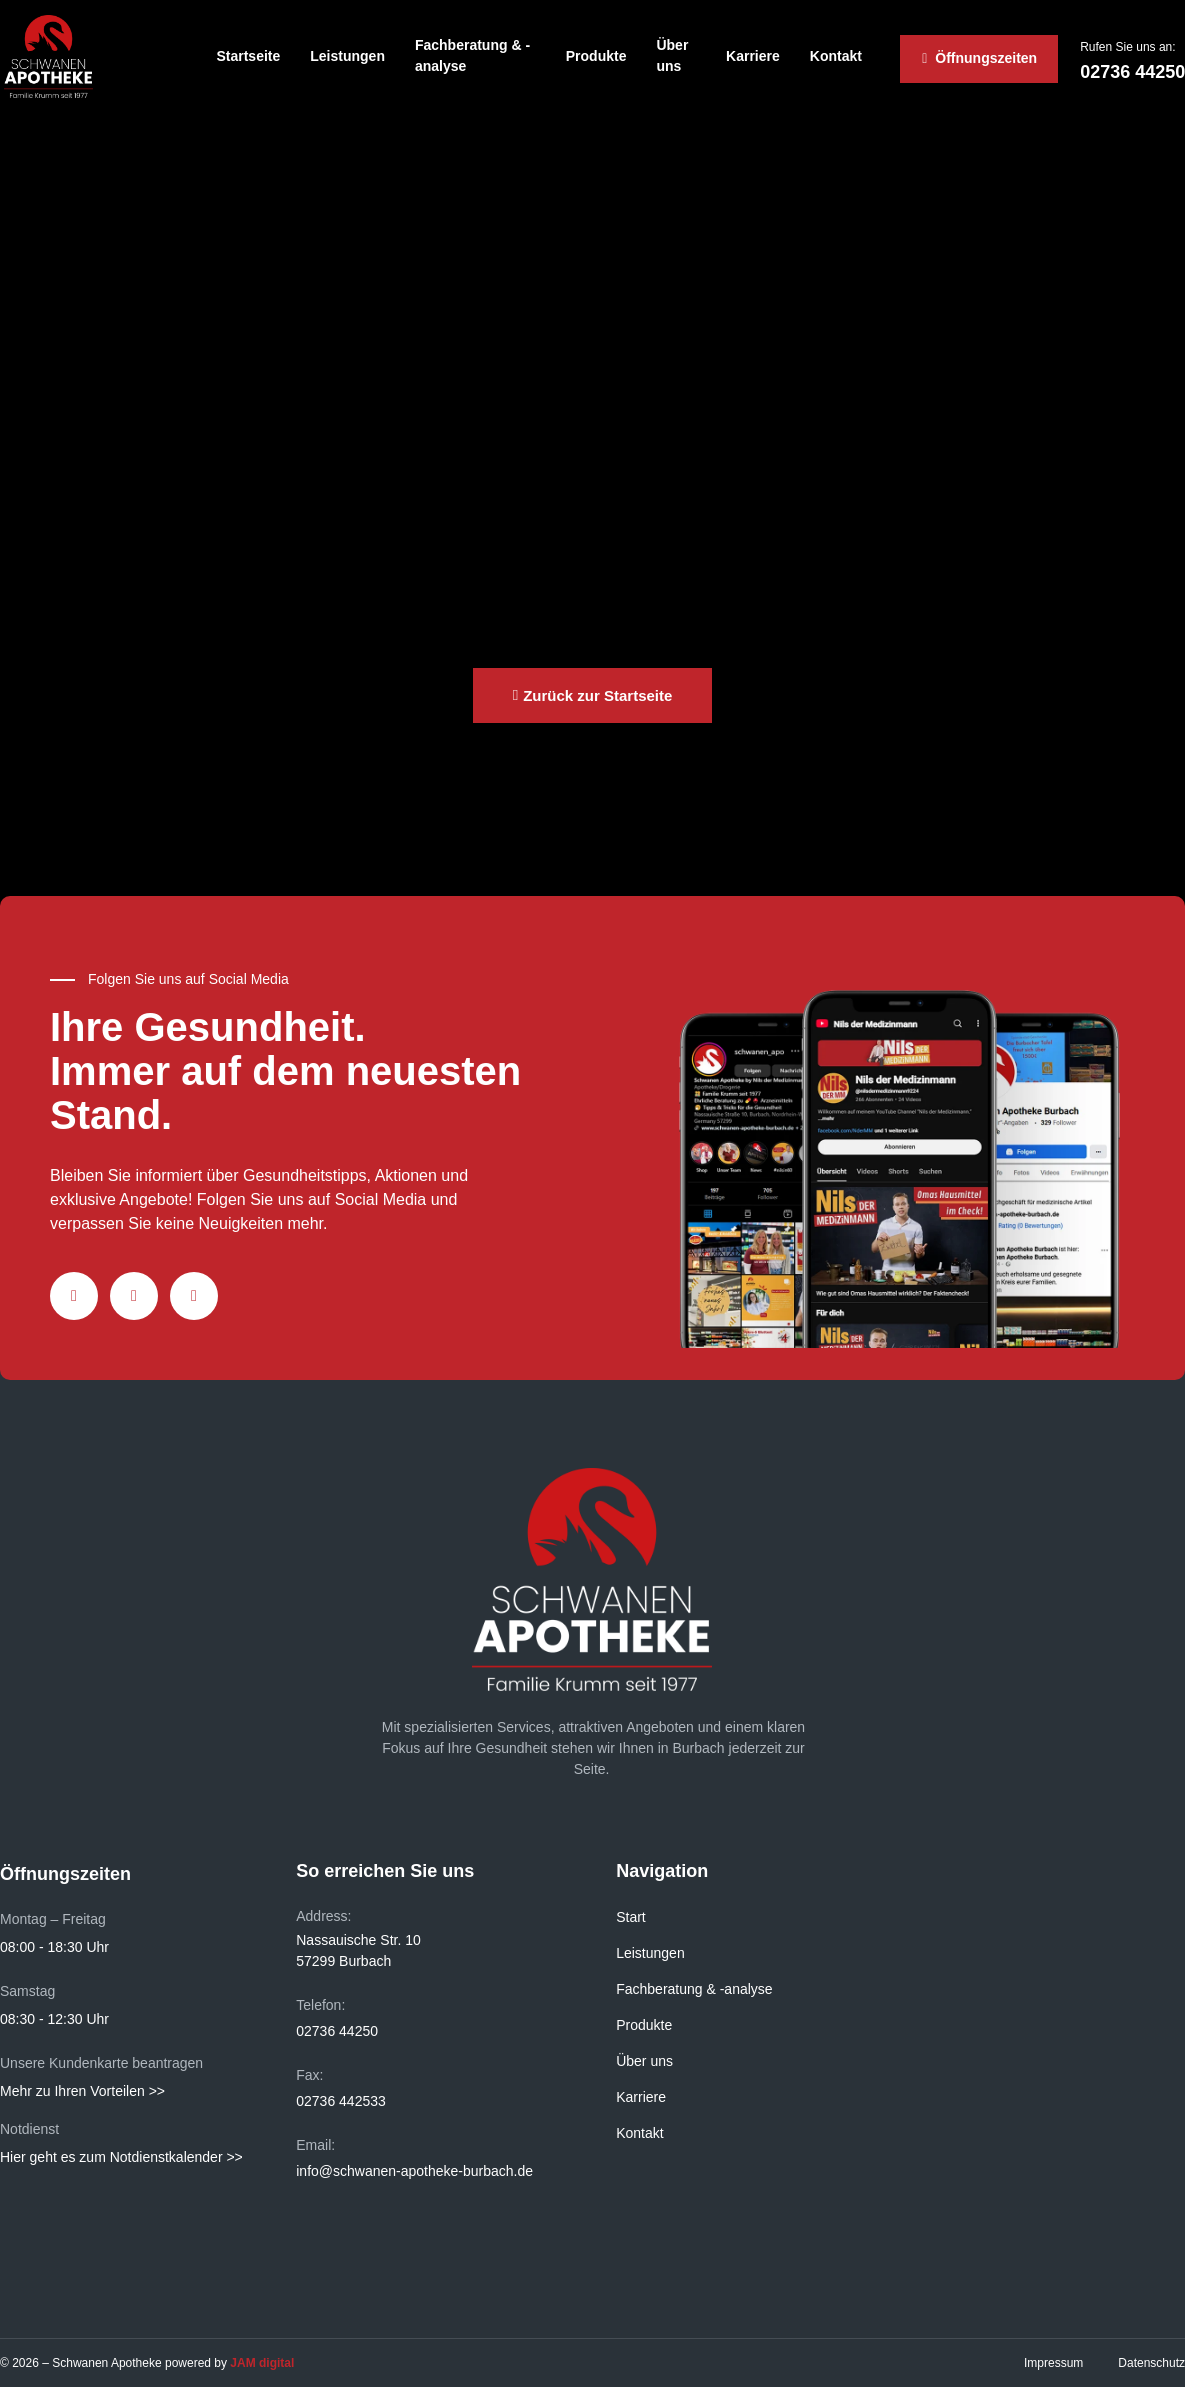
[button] (593, 695)
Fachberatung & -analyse (472, 55)
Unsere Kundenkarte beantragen (101, 2063)
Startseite (248, 56)
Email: (315, 2145)
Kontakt (836, 56)
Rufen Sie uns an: (1127, 47)
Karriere (753, 56)
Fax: (309, 2075)
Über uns (672, 55)
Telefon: (320, 2005)
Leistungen (347, 56)
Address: (323, 1916)
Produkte (596, 56)
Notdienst (29, 2129)
